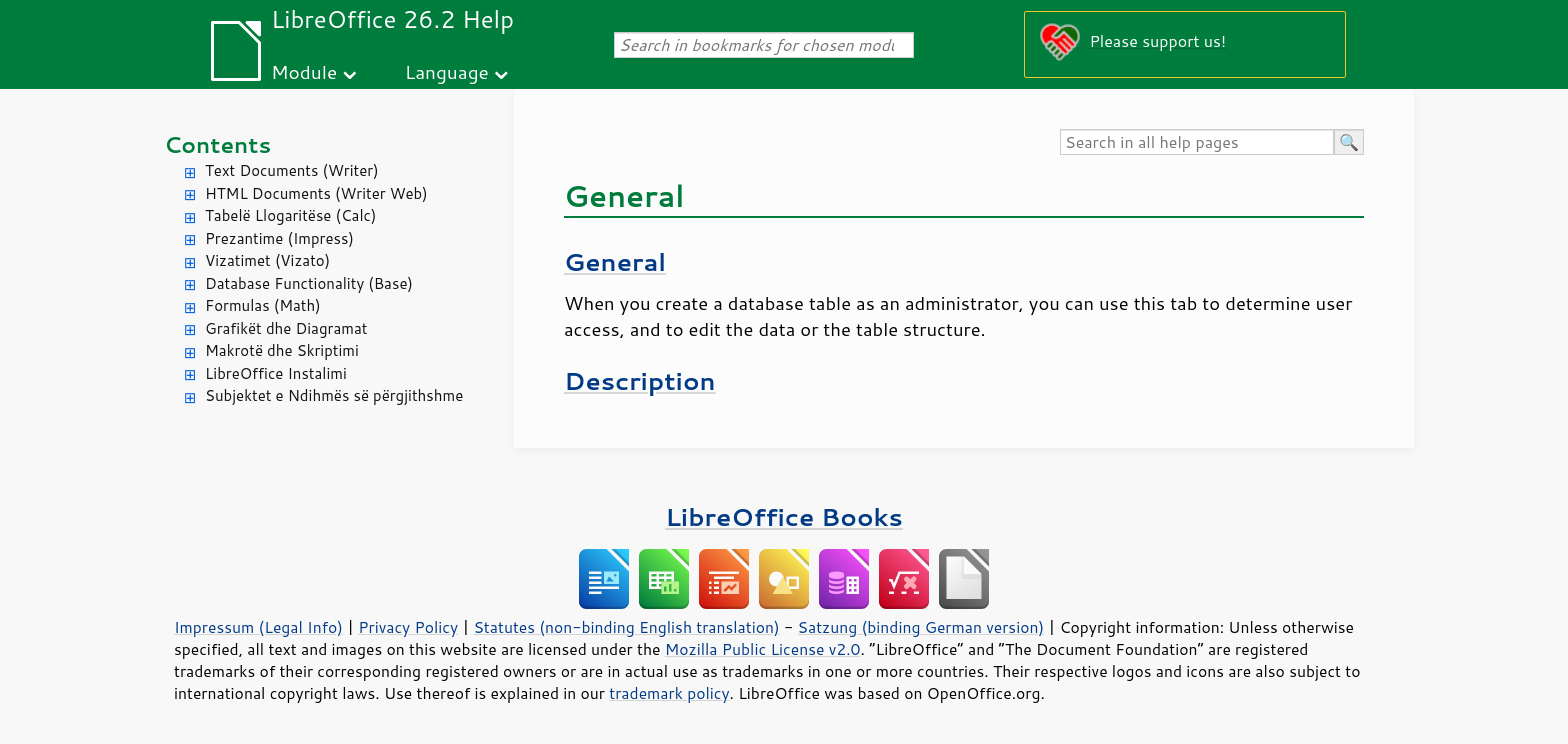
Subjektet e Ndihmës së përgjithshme (334, 395)
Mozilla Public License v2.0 (763, 649)
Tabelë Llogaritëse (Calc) (290, 215)
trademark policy (669, 693)
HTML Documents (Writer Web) (316, 193)
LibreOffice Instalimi (276, 373)
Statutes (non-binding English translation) (626, 627)
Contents (217, 144)
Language (447, 71)
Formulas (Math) (263, 305)
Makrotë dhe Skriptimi (282, 350)
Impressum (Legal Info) (258, 627)
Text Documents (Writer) (292, 170)
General (615, 261)
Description (640, 380)
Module (304, 71)
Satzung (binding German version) (921, 627)
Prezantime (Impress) (279, 238)
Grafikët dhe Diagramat (286, 328)
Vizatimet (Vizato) (267, 260)
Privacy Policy (408, 627)
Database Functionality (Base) (309, 283)
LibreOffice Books (784, 516)
